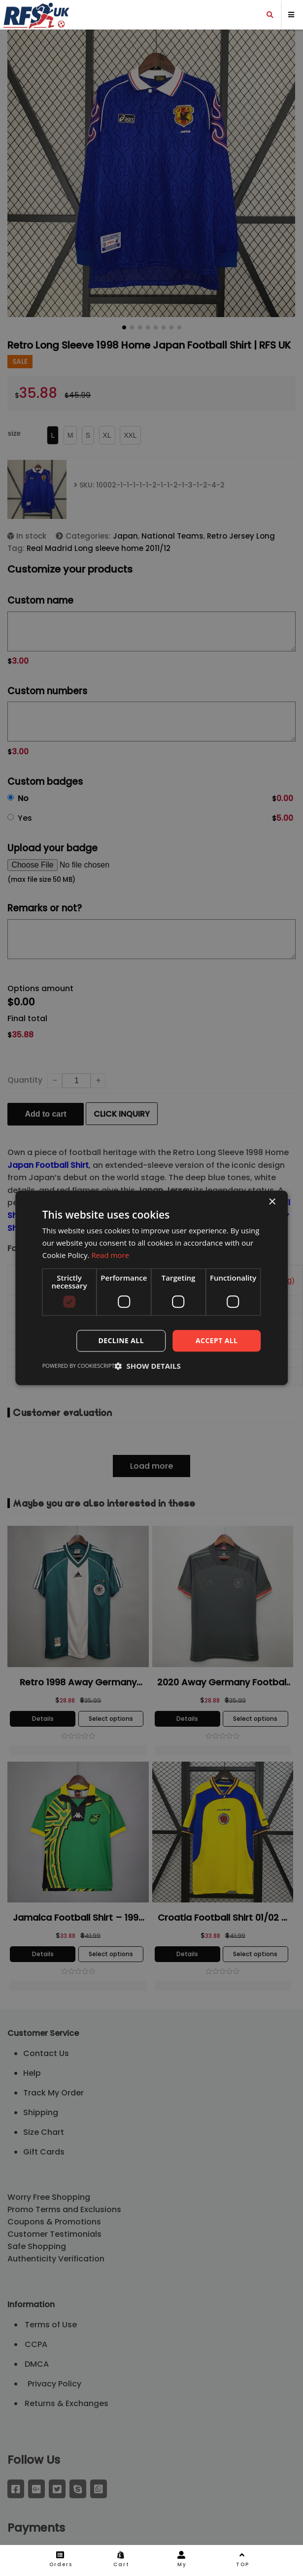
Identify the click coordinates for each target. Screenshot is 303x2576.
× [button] (271, 1202)
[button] (148, 1366)
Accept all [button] (216, 1340)
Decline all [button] (121, 1340)
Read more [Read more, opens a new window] (110, 1255)
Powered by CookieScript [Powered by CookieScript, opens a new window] (78, 1366)
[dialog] (151, 1288)
